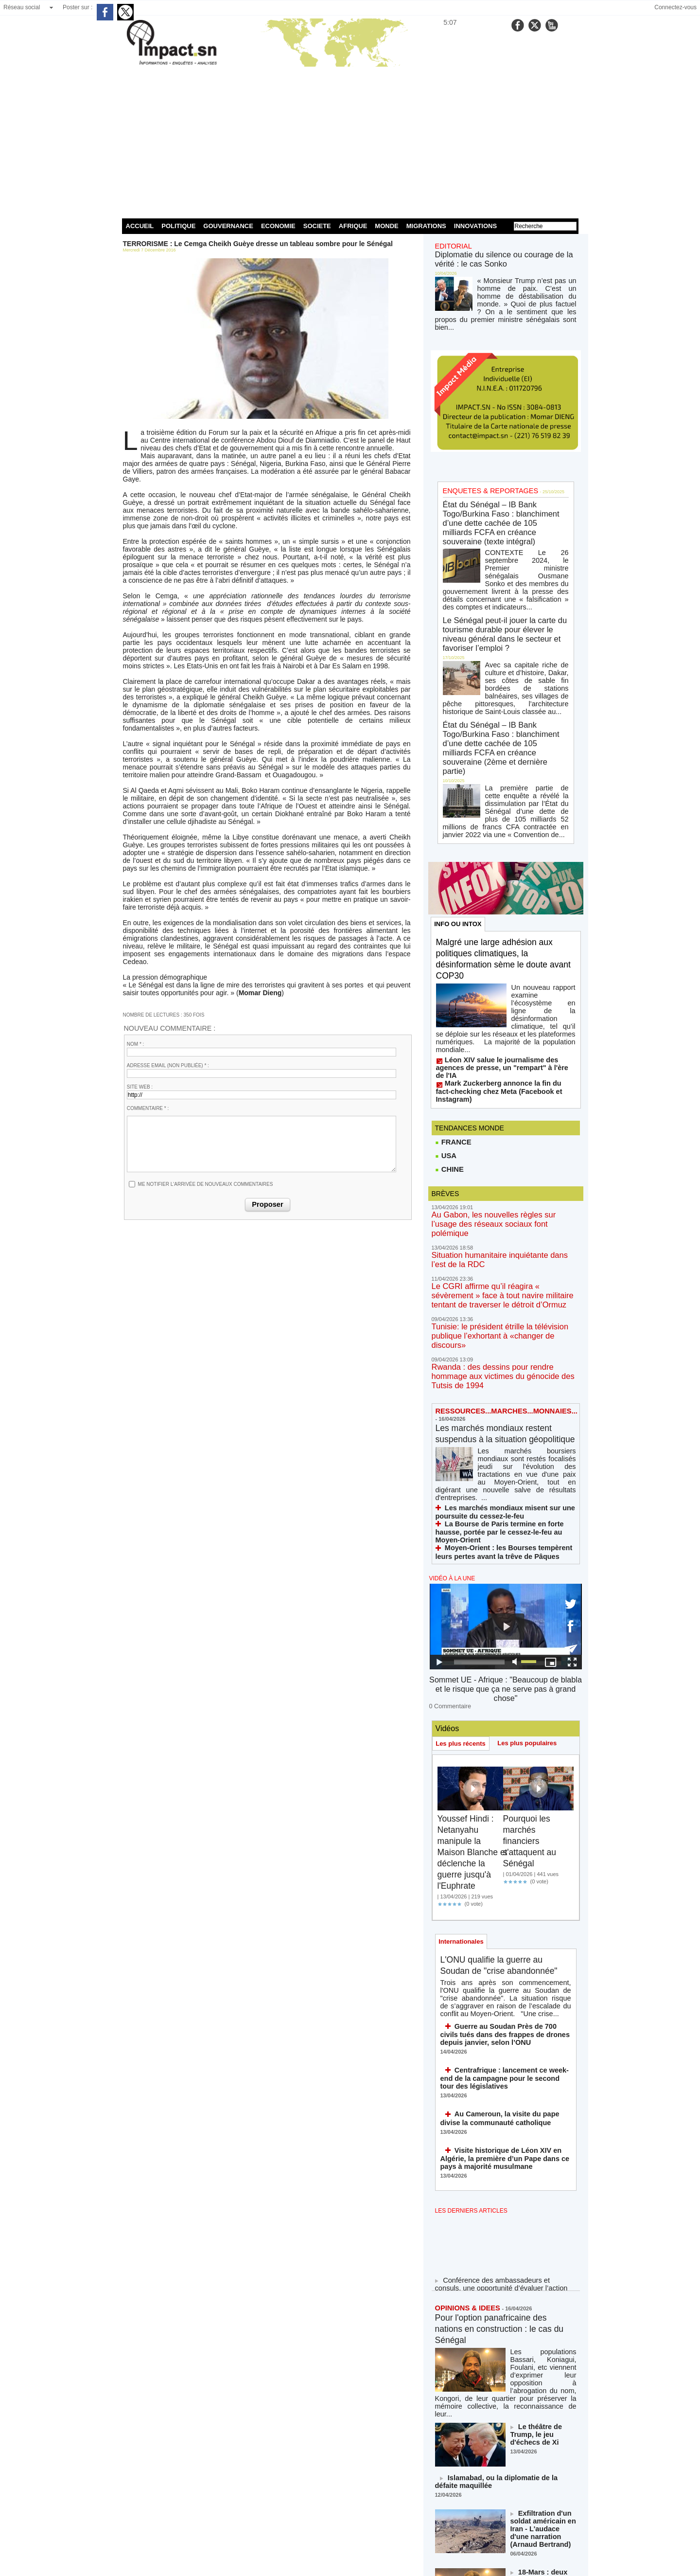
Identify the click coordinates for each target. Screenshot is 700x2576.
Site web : (140, 1087)
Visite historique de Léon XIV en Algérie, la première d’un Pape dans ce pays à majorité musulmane (504, 1963)
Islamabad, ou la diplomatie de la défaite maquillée (497, 2268)
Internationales (462, 1747)
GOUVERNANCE (228, 226)
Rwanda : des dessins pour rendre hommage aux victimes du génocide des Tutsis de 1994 (499, 1217)
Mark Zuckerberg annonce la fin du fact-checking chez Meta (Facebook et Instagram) (498, 972)
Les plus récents (463, 1547)
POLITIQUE (178, 226)
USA (445, 1034)
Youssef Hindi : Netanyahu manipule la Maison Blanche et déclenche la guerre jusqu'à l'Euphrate (472, 1656)
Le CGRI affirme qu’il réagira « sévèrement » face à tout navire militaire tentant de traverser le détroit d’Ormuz (505, 1157)
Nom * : (135, 1044)
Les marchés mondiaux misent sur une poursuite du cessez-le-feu (494, 1343)
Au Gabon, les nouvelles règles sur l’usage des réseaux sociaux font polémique (503, 1097)
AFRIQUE (353, 226)
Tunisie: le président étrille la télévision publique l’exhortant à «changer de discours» (504, 1189)
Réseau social (21, 7)
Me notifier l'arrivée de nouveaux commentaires (205, 1184)
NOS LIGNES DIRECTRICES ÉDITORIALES (495, 2471)
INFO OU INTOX (459, 834)
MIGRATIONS (426, 226)
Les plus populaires (532, 1547)
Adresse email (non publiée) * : (168, 1065)
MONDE (386, 226)
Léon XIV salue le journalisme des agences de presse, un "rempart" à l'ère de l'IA (504, 959)
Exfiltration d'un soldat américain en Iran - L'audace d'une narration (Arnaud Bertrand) (539, 2312)
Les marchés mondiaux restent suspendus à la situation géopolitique (502, 1273)
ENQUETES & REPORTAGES (482, 472)
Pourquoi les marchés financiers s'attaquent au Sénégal (533, 1645)
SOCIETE (317, 226)
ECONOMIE (278, 226)
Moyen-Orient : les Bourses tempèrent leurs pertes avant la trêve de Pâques (501, 1371)
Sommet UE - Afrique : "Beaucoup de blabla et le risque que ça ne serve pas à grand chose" (505, 1500)
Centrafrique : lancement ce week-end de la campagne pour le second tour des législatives (504, 1888)
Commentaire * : (148, 1108)
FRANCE (452, 1019)
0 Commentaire (447, 1510)
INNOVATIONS (475, 226)
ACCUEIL (140, 226)
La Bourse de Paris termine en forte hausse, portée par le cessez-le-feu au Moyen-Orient (501, 1357)
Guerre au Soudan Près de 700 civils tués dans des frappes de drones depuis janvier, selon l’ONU (504, 1847)
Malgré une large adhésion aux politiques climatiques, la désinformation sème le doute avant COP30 (503, 870)
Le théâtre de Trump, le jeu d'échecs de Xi (543, 2217)
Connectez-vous (675, 7)
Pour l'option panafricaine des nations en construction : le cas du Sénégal (502, 2131)
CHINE (449, 1048)
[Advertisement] (350, 140)
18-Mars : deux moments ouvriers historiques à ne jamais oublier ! (542, 2362)
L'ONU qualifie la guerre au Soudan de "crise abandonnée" (499, 1778)
